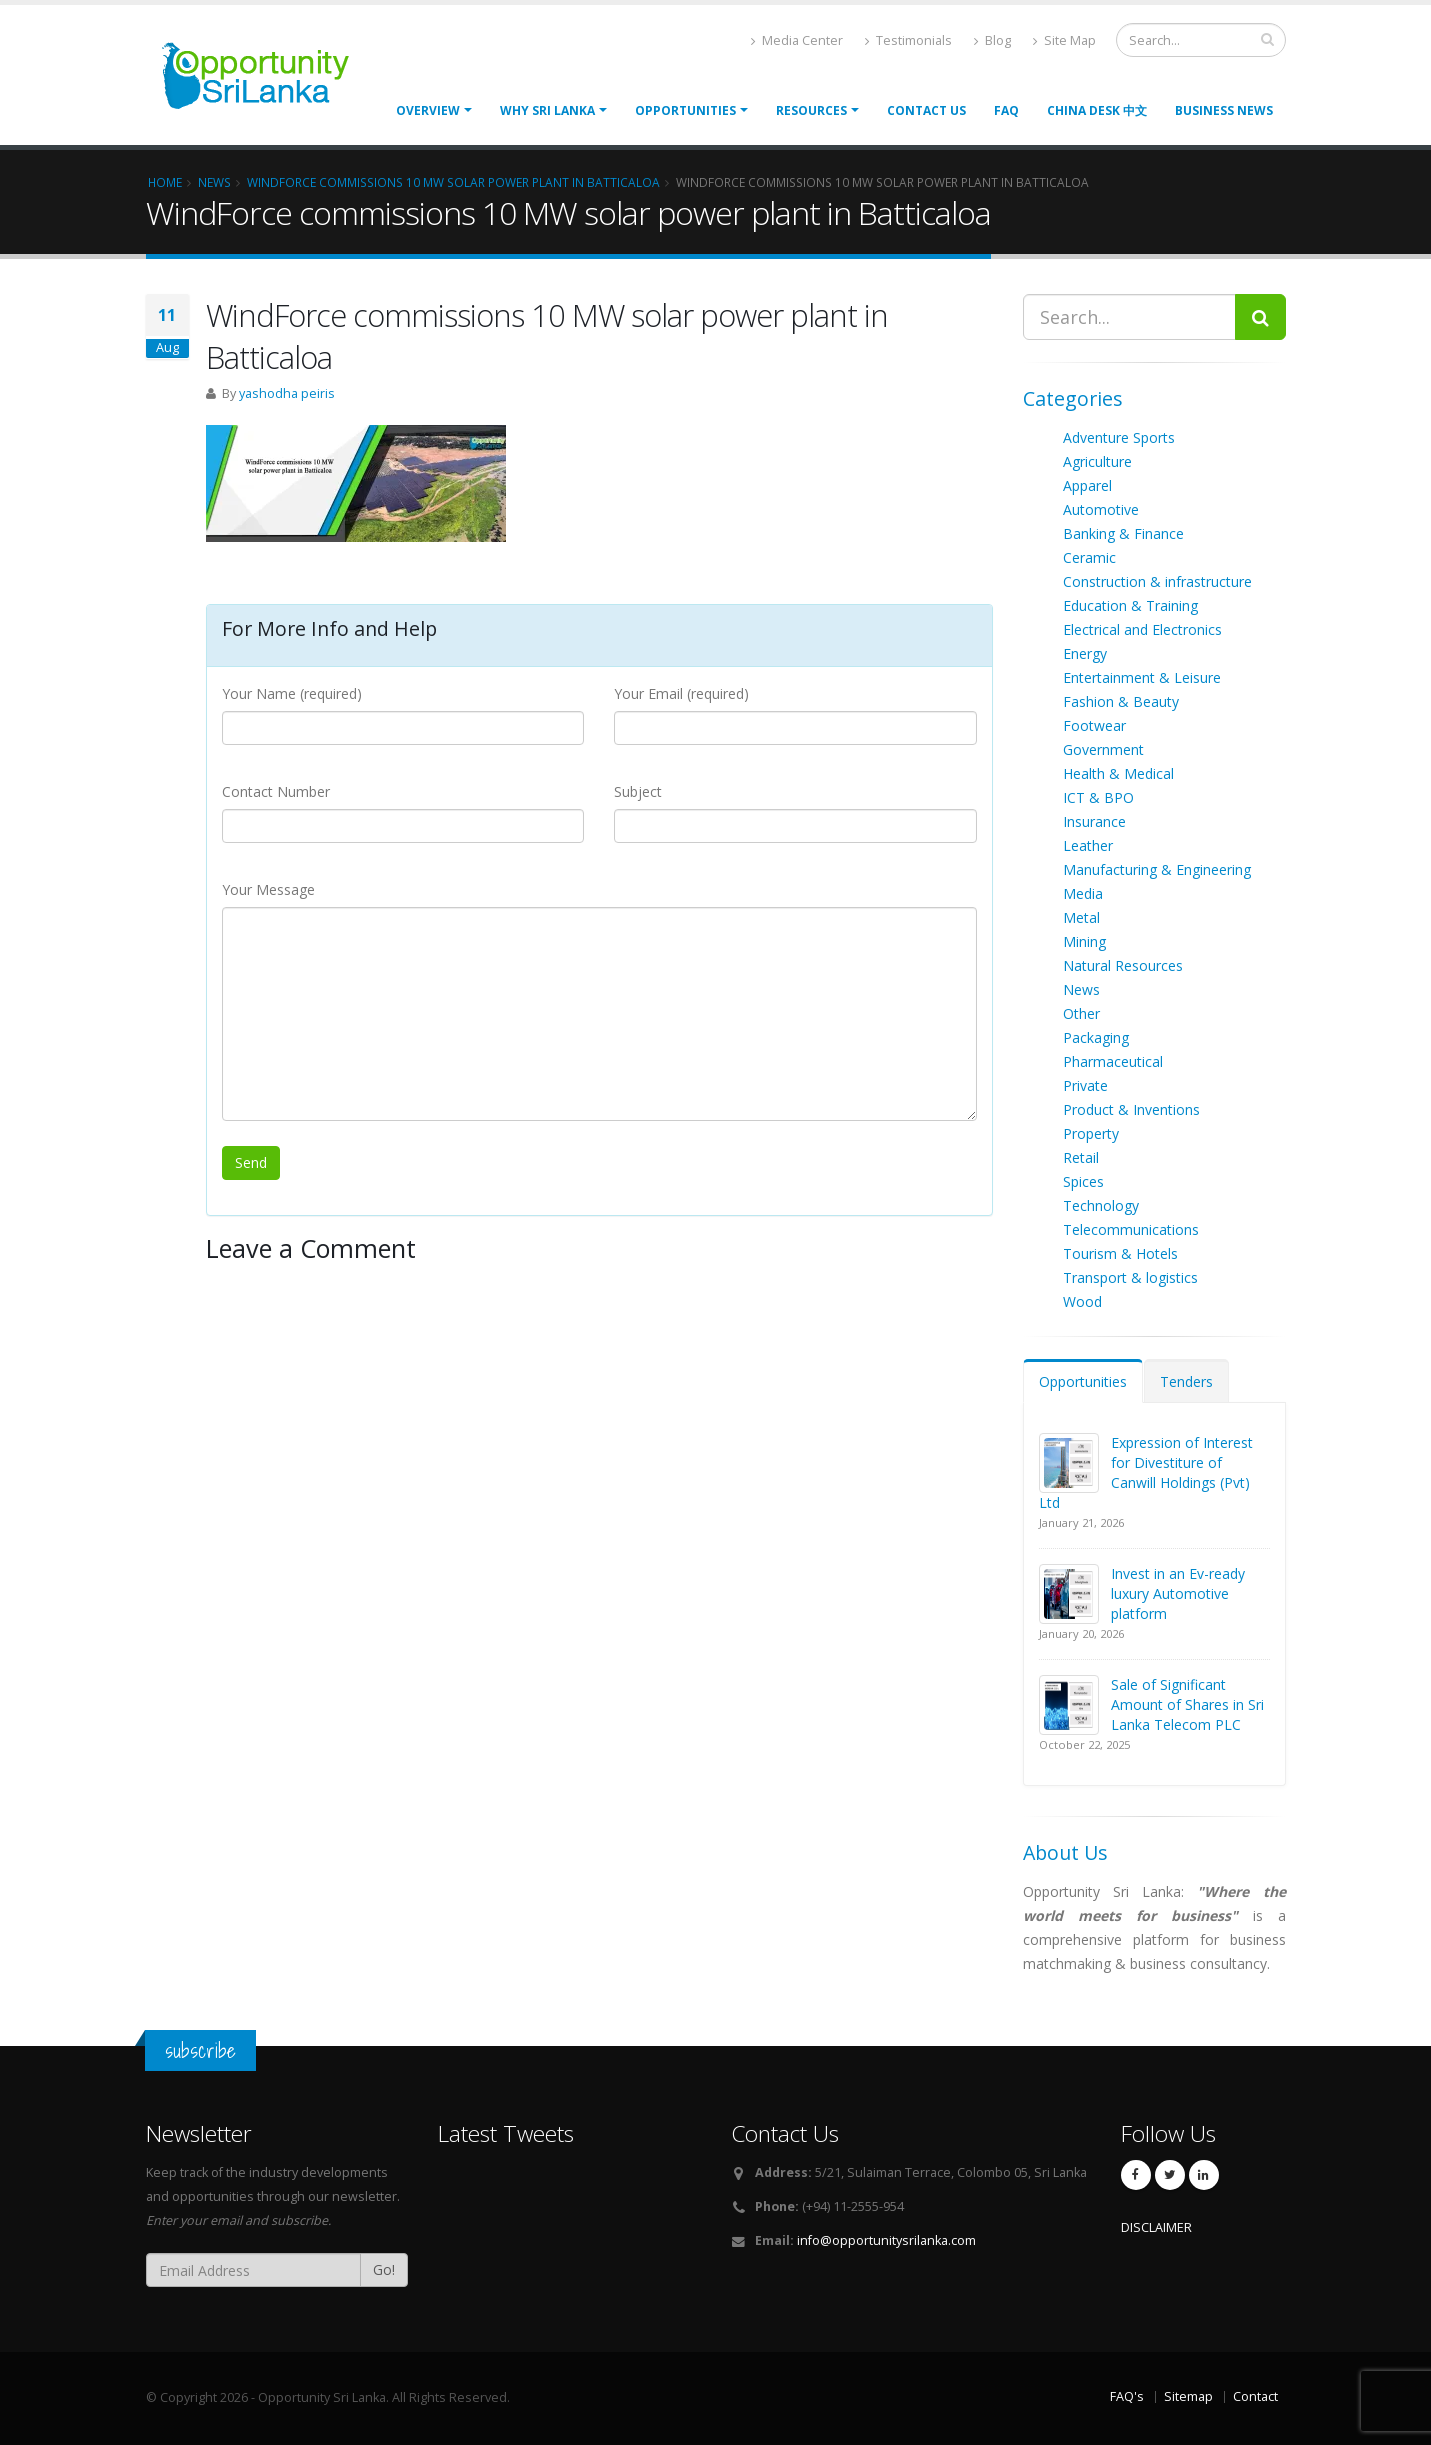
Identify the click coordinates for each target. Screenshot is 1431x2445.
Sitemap (1188, 2396)
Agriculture (1097, 461)
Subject (638, 791)
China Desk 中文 (1097, 110)
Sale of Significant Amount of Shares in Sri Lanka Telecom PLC (1187, 1704)
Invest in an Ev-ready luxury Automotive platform (1178, 1593)
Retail (1081, 1157)
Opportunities (1083, 1381)
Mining (1084, 941)
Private (1085, 1085)
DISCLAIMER (1156, 2227)
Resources (811, 110)
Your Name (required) (292, 693)
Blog (992, 40)
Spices (1083, 1181)
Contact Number (276, 791)
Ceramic (1089, 557)
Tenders (1186, 1381)
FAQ (1006, 110)
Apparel (1087, 485)
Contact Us (926, 110)
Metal (1081, 917)
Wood (1082, 1301)
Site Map (1064, 40)
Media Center (797, 40)
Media (1083, 893)
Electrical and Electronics (1142, 629)
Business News (1224, 110)
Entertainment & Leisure (1142, 677)
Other (1081, 1013)
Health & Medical (1118, 773)
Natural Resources (1123, 965)
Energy (1085, 653)
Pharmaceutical (1113, 1061)
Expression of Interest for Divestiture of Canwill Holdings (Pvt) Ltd (1146, 1472)
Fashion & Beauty (1121, 701)
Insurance (1094, 821)
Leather (1088, 845)
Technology (1101, 1205)
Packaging (1096, 1037)
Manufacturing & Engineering (1157, 869)
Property (1091, 1133)
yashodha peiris (287, 393)
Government (1103, 749)
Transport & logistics (1130, 1277)
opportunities (685, 110)
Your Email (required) (681, 693)
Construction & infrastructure (1157, 581)
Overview (428, 110)
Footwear (1094, 725)
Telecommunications (1131, 1229)
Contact (1255, 2396)
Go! (384, 2269)
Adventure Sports (1119, 437)
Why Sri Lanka (547, 110)
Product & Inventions (1131, 1109)
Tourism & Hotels (1120, 1253)
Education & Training (1130, 605)
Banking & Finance (1123, 533)
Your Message (268, 889)
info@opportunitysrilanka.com (886, 2240)
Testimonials (908, 40)
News (1081, 989)
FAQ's (1127, 2396)
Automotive (1101, 509)
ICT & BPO (1098, 797)
